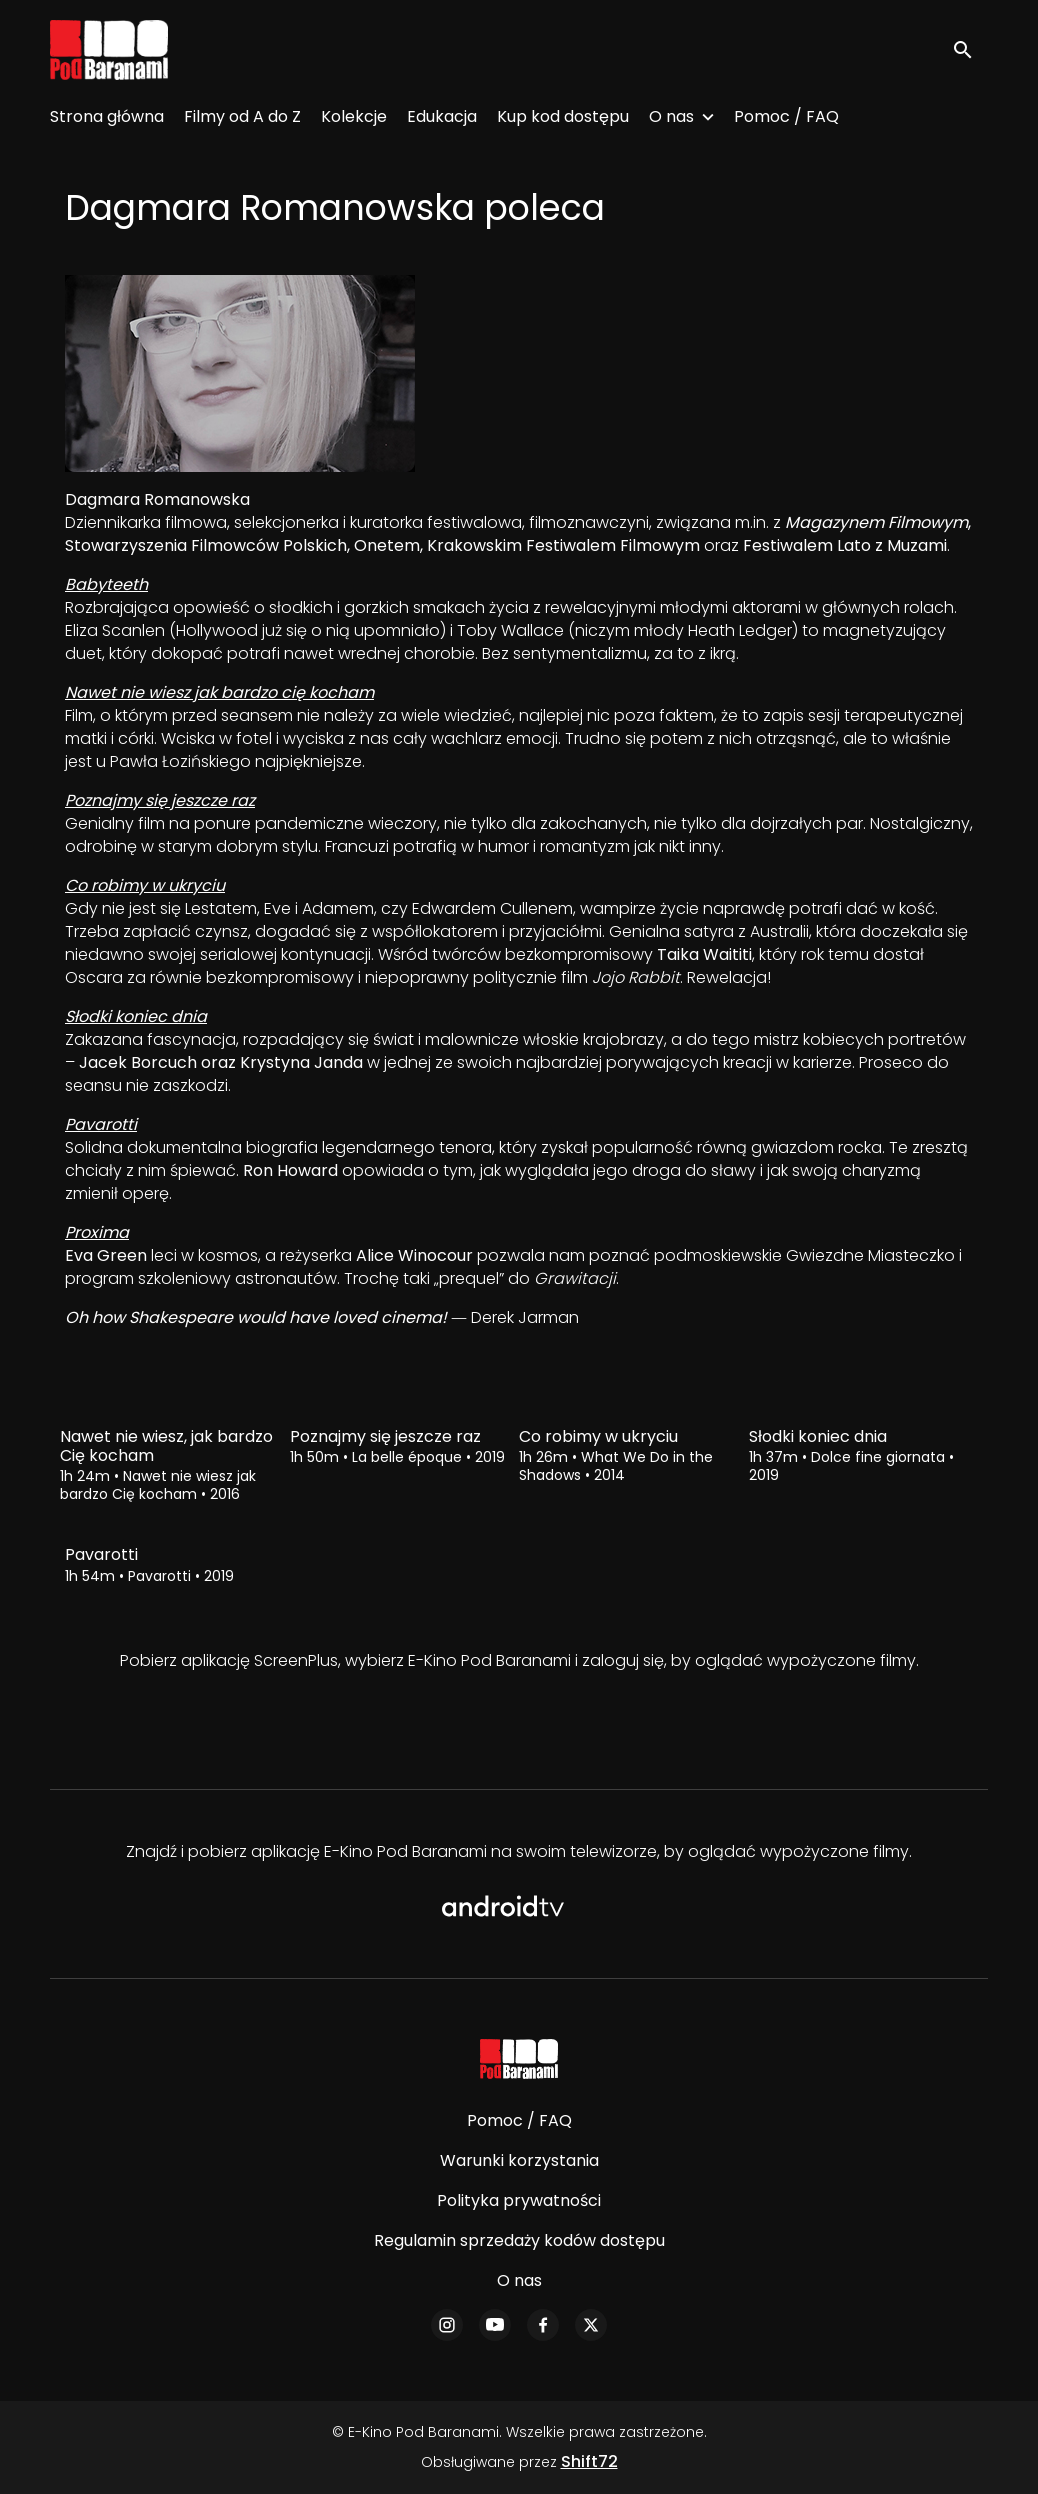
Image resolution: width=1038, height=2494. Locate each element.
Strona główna (107, 116)
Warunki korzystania (519, 2160)
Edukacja (442, 116)
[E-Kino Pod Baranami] (519, 2059)
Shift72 (589, 2461)
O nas (671, 116)
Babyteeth (106, 584)
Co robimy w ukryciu (145, 885)
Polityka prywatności (519, 2200)
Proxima (97, 1232)
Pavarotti (101, 1124)
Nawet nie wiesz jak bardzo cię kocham (219, 692)
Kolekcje (354, 116)
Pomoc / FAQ (786, 116)
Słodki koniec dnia (136, 1016)
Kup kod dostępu (563, 116)
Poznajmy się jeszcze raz (160, 800)
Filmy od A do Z (242, 116)
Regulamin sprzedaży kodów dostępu (519, 2240)
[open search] (970, 49)
